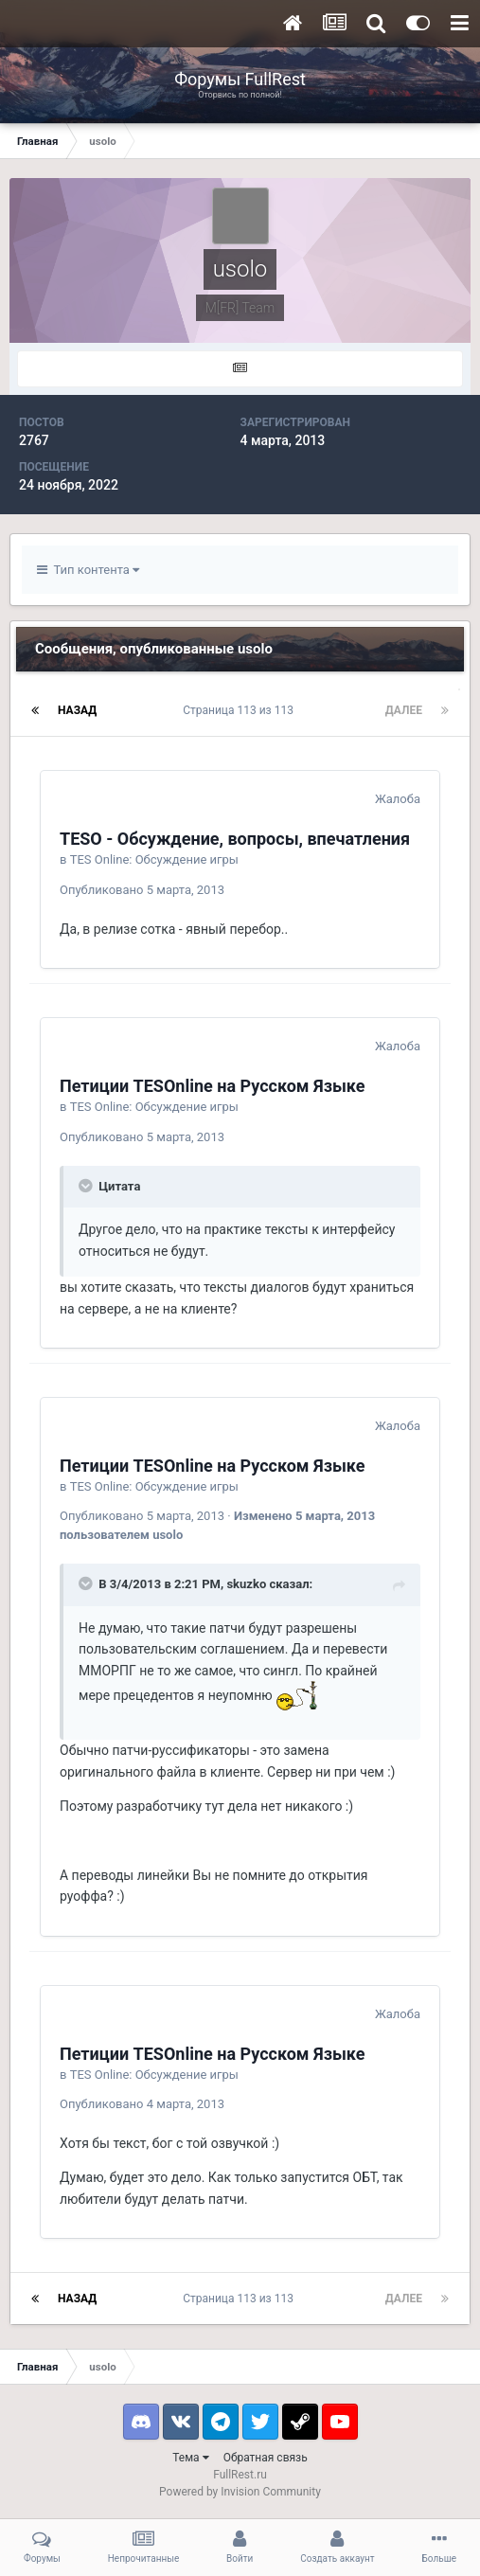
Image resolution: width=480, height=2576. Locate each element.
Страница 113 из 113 (241, 710)
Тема (190, 2457)
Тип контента (88, 570)
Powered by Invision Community (240, 2491)
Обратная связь (265, 2457)
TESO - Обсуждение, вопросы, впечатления (235, 839)
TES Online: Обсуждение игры (154, 859)
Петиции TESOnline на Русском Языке (212, 1086)
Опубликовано (142, 890)
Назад (77, 710)
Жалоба (397, 799)
